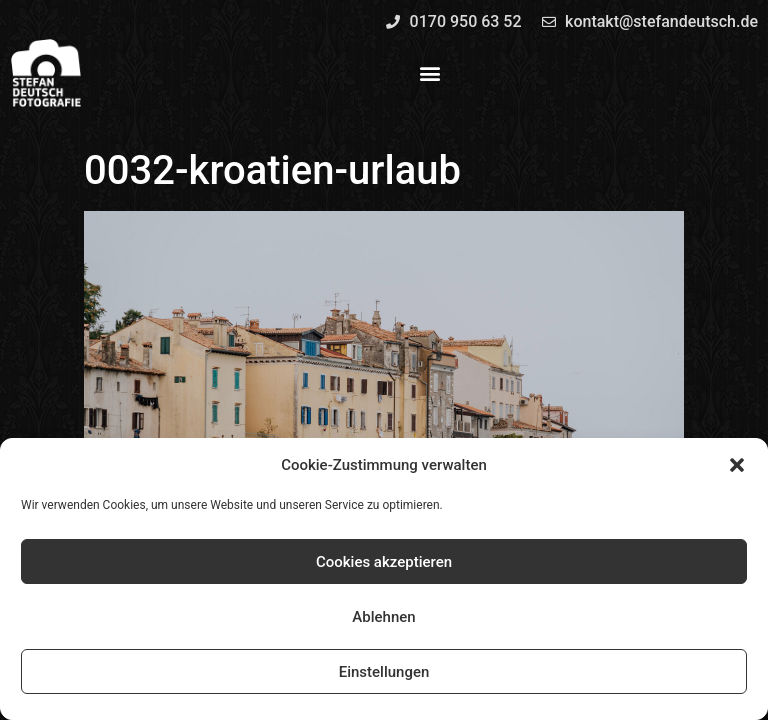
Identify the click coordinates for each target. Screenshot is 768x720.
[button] (737, 465)
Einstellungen (384, 672)
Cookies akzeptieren (384, 562)
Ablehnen (383, 617)
